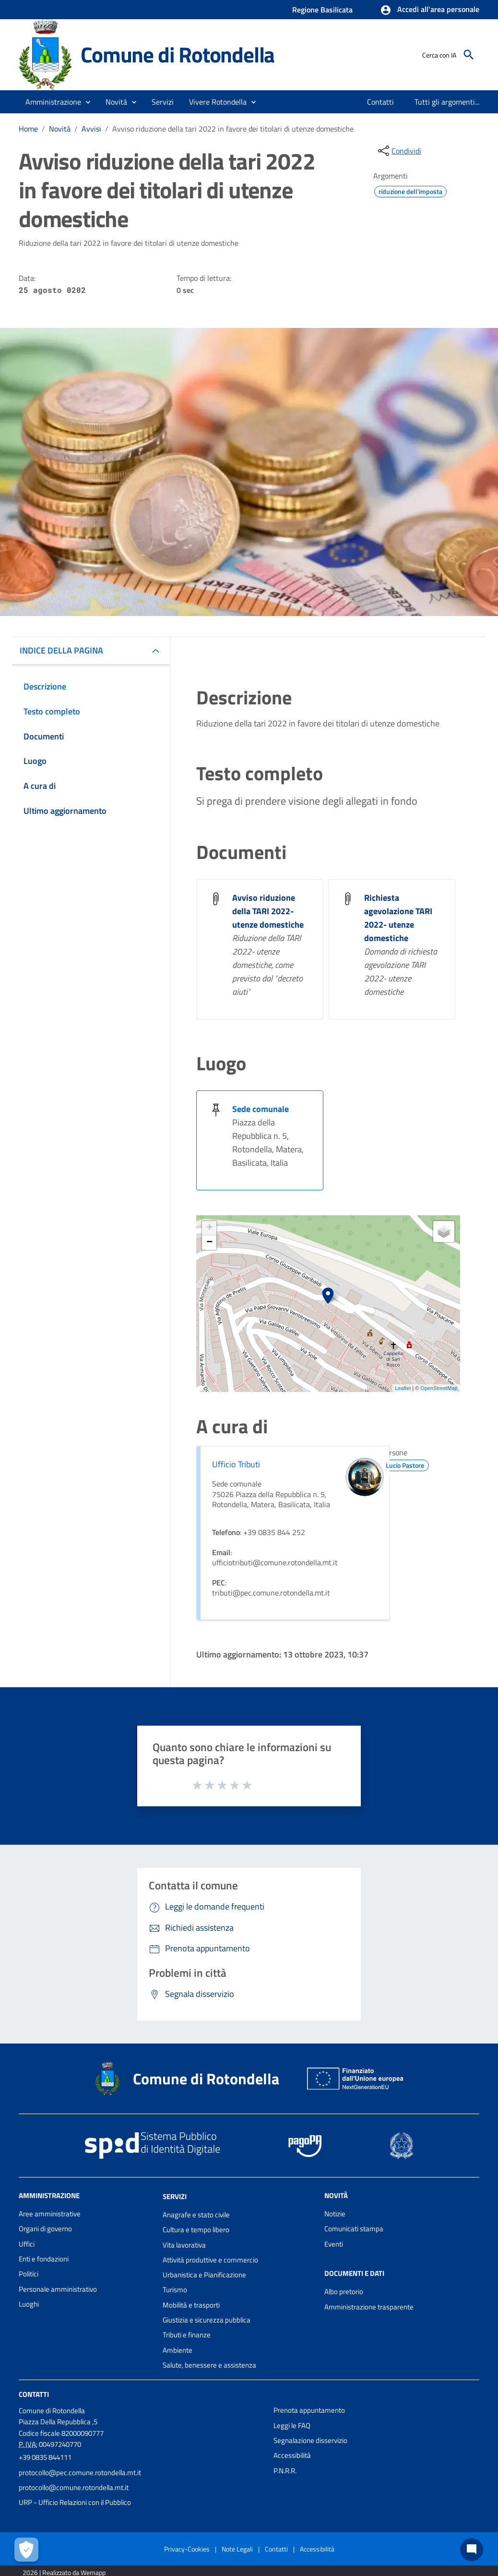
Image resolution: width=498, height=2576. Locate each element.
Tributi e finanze (187, 2334)
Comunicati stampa (353, 2228)
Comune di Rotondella (177, 54)
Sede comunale (260, 1108)
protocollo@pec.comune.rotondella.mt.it (80, 2472)
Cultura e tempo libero (196, 2229)
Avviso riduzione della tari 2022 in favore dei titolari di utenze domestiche (233, 128)
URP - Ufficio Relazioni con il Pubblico (75, 2502)
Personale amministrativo (58, 2289)
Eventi (333, 2243)
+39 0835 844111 (45, 2457)
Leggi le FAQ (291, 2425)
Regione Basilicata (322, 9)
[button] (429, 10)
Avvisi (91, 128)
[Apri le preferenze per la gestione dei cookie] (26, 2550)
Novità (60, 128)
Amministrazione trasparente (369, 2306)
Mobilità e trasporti (191, 2304)
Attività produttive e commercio (210, 2259)
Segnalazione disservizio (310, 2440)
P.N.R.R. (284, 2470)
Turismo (175, 2289)
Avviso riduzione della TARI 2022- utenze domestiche (268, 911)
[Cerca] (468, 54)
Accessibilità (292, 2455)
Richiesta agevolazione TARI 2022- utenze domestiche (398, 917)
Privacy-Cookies (187, 2549)
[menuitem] (381, 101)
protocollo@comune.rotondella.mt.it (74, 2487)
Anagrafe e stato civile (196, 2214)
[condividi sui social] (398, 150)
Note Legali (237, 2549)
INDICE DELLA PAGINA (61, 650)
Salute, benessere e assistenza (209, 2364)
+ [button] (209, 1228)
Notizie (334, 2213)
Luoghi (29, 2304)
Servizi (175, 2196)
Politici (28, 2273)
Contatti (34, 2394)
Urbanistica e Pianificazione (204, 2274)
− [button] (209, 1242)
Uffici (27, 2243)
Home (28, 128)
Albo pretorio (343, 2291)
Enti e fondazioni (44, 2258)
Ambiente (177, 2350)
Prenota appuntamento (309, 2410)
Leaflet (403, 1388)
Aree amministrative (50, 2213)
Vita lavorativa (184, 2244)
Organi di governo (45, 2228)
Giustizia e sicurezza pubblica (206, 2319)
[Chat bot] (472, 2550)
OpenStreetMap (439, 1388)
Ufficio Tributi (236, 1464)
